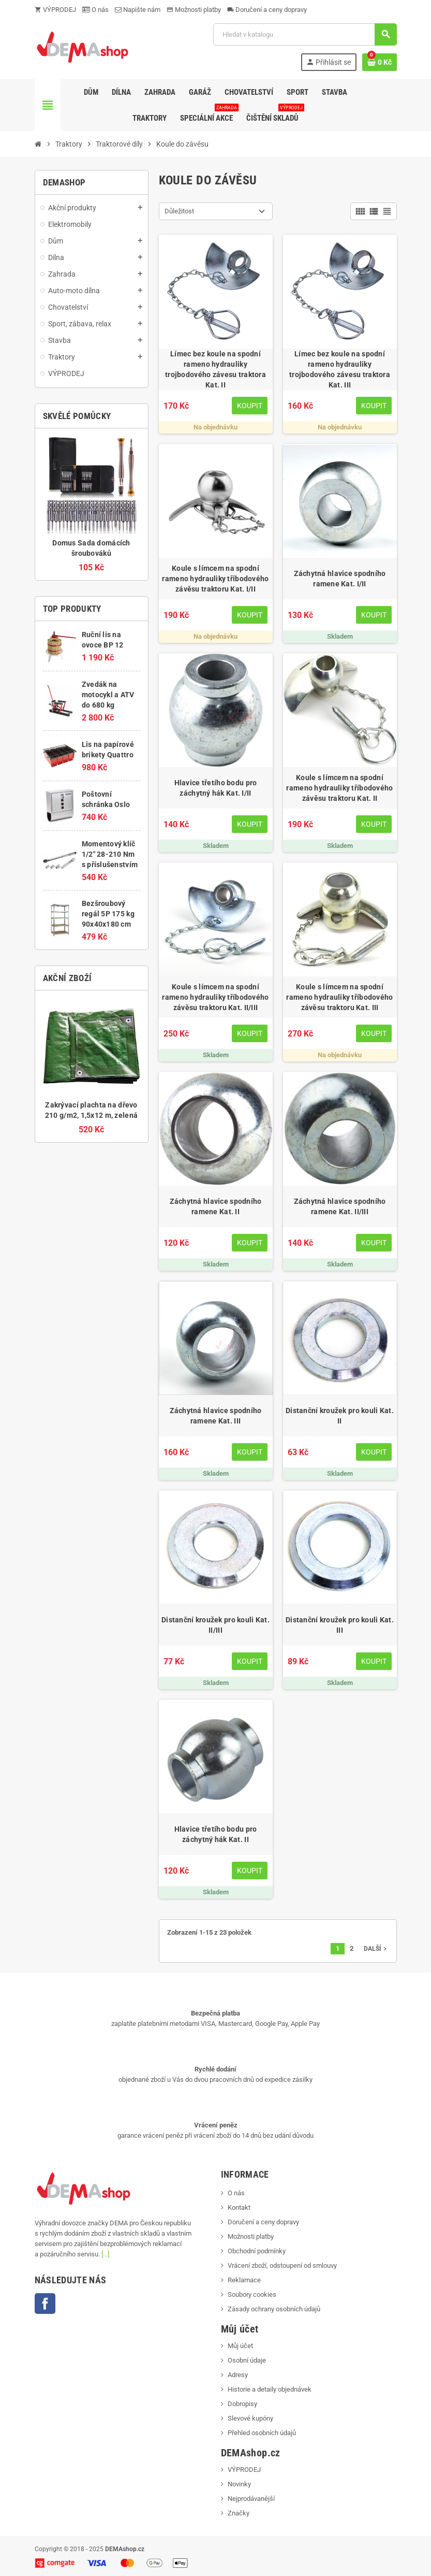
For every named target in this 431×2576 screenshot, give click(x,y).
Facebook (45, 2303)
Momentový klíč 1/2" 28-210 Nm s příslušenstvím (110, 854)
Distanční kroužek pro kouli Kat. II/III (215, 1625)
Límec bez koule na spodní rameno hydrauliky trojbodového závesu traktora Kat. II (215, 369)
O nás (95, 9)
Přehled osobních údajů (262, 2433)
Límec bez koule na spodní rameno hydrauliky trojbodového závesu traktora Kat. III (339, 369)
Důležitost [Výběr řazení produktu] (179, 211)
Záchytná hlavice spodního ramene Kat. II (216, 1206)
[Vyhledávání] (304, 34)
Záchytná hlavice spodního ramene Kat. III (216, 1415)
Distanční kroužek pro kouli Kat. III (340, 1625)
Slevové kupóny (250, 2418)
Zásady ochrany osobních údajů (274, 2309)
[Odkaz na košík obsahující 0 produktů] (379, 62)
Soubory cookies (252, 2294)
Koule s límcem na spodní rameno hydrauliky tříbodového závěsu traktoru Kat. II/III (215, 997)
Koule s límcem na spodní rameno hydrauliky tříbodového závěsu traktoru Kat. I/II (215, 578)
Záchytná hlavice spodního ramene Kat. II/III (340, 1206)
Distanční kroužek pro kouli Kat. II (340, 1415)
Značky (238, 2513)
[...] (105, 2254)
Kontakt (239, 2207)
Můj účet (240, 2346)
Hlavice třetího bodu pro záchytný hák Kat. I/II (215, 788)
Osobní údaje (247, 2360)
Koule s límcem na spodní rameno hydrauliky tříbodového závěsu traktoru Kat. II (339, 787)
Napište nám (137, 9)
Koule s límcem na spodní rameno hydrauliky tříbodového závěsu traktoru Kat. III (339, 997)
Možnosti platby (194, 9)
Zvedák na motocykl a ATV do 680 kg (108, 694)
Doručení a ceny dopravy (267, 9)
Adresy (238, 2375)
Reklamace (244, 2280)
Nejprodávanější (251, 2498)
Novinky (239, 2484)
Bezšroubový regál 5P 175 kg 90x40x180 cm (108, 913)
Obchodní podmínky (257, 2251)
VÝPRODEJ (55, 9)
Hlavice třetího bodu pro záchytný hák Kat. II (215, 1834)
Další (376, 1948)
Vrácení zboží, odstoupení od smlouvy (282, 2265)
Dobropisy (242, 2404)
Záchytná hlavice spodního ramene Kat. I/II (340, 578)
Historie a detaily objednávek (269, 2389)
